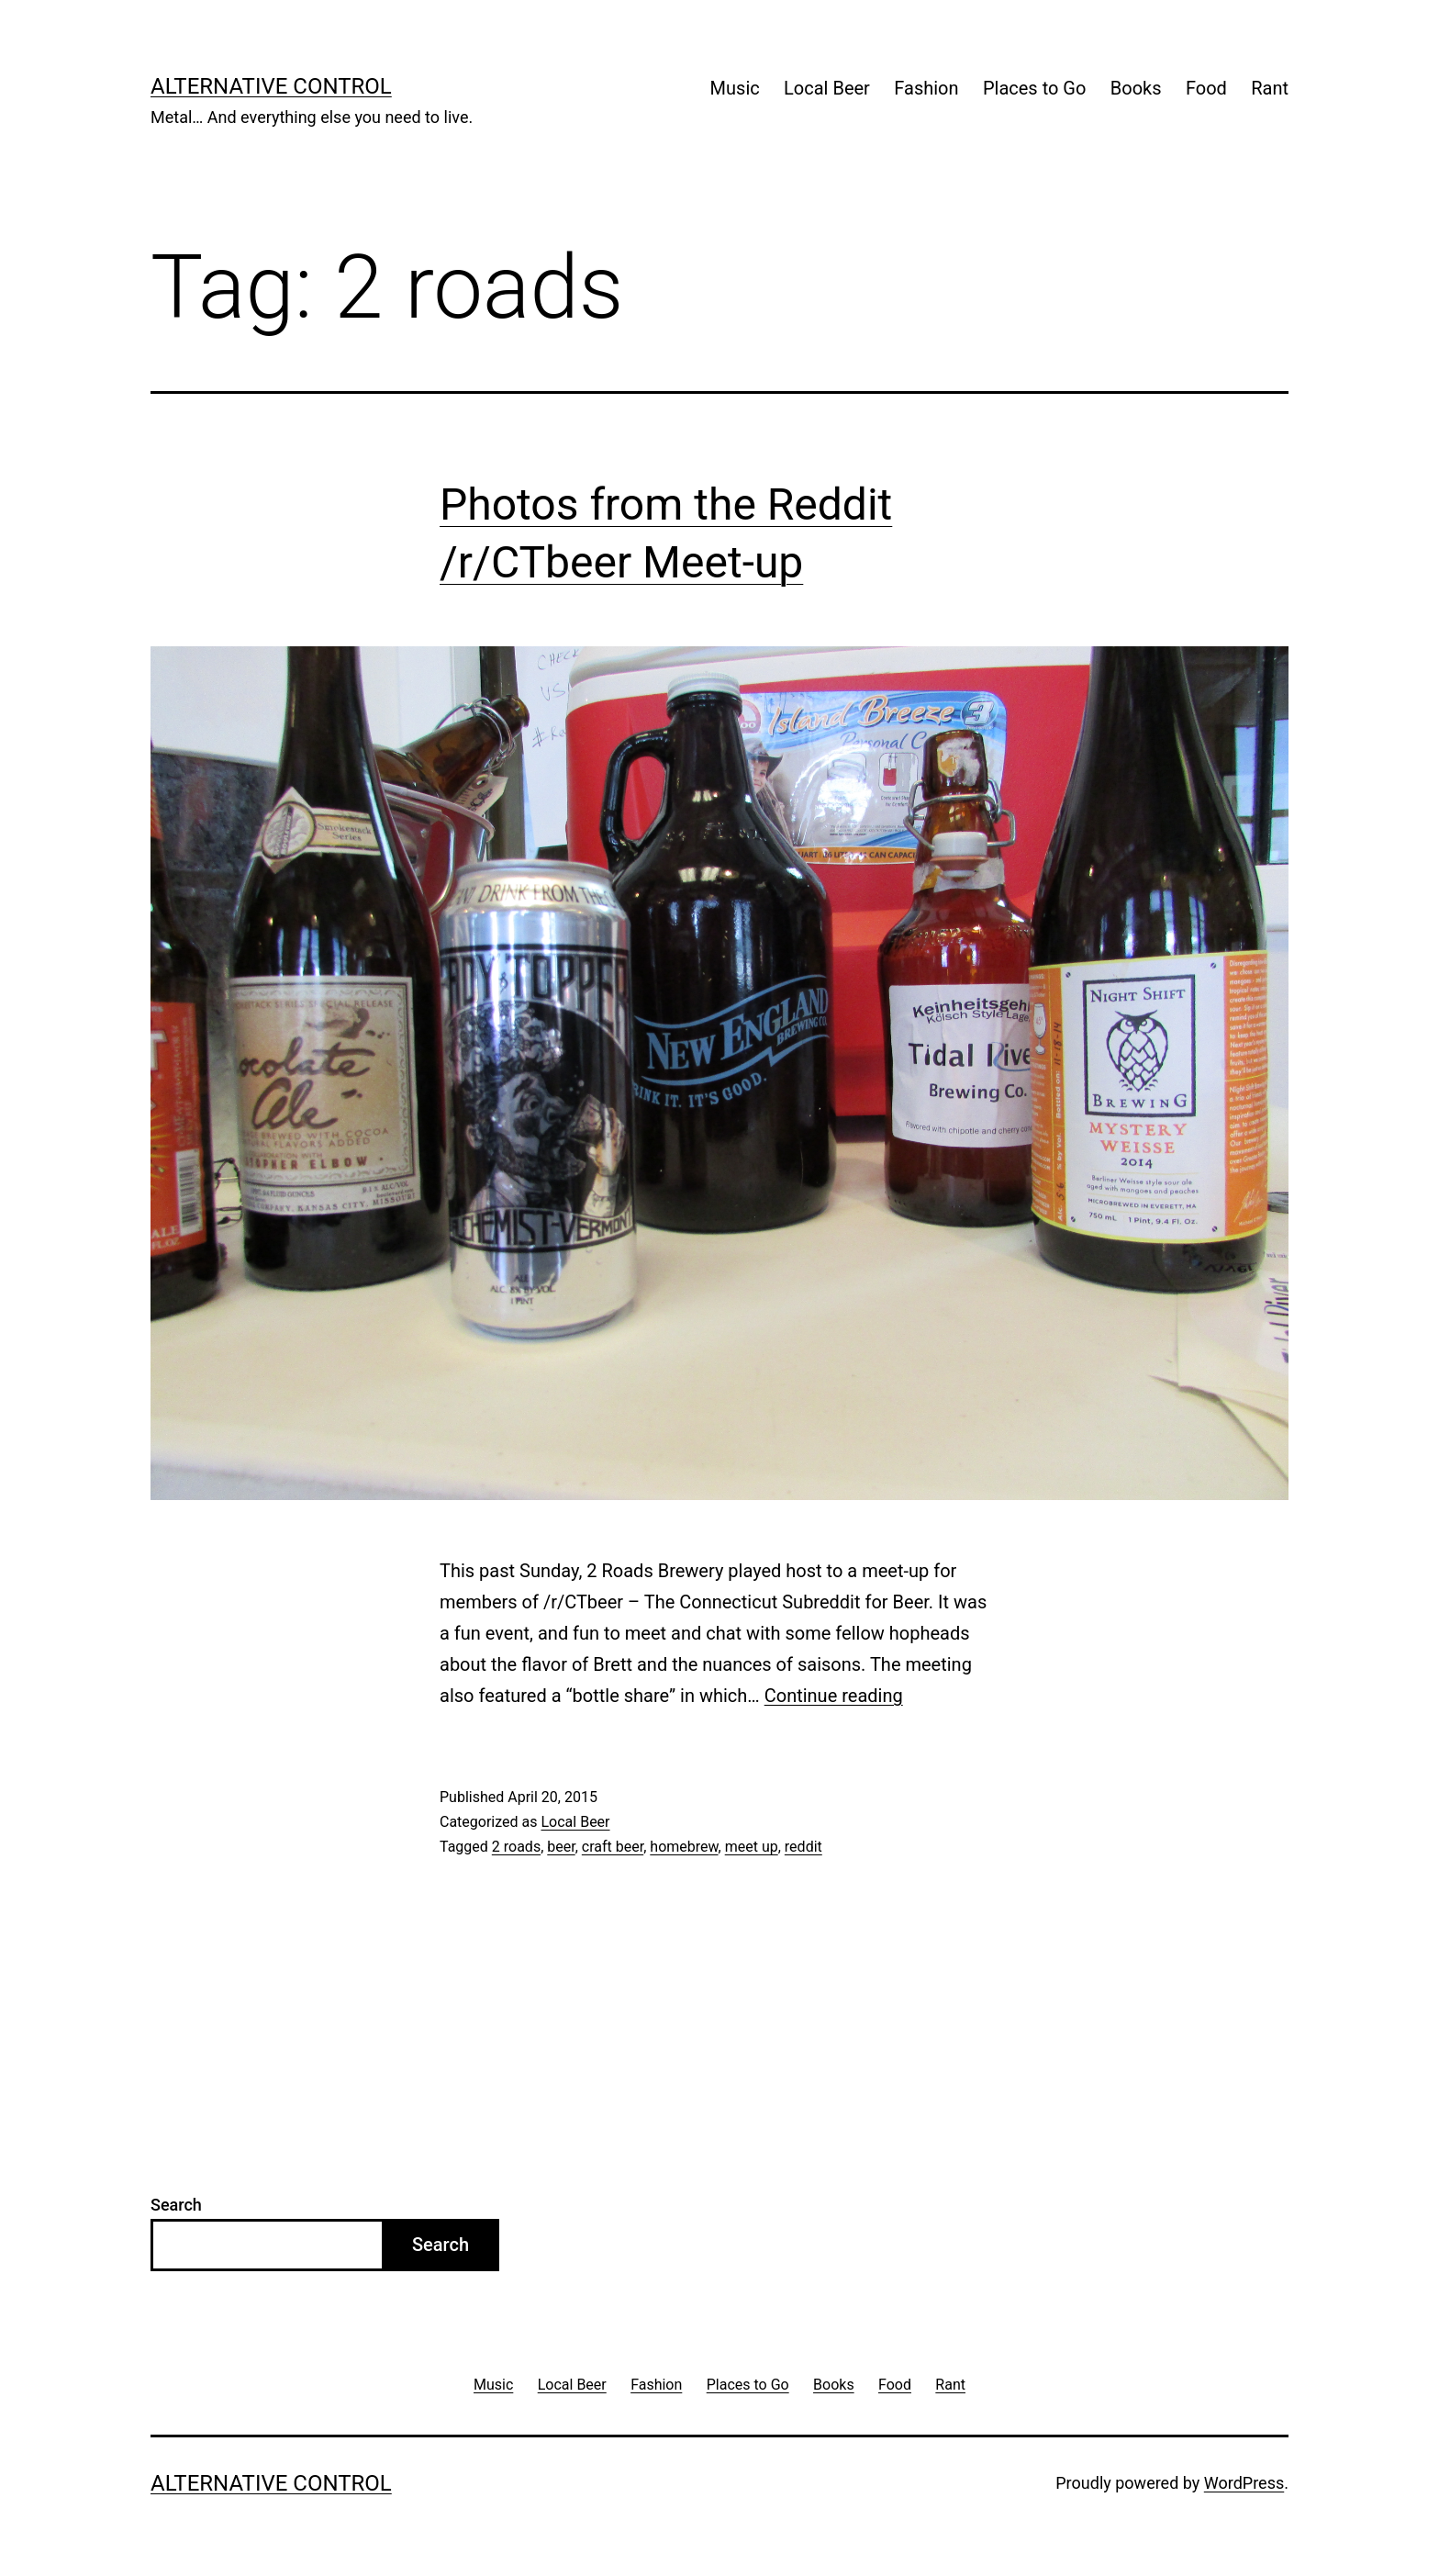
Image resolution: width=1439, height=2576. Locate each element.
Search (176, 2204)
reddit (803, 1846)
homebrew (684, 1846)
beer (560, 1846)
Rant (1269, 88)
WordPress (1244, 2482)
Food (1206, 88)
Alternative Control (271, 86)
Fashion (926, 88)
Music (735, 88)
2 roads (516, 1846)
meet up (751, 1846)
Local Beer (827, 88)
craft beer (612, 1846)
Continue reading (833, 1696)
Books (1136, 88)
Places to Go (1034, 88)
